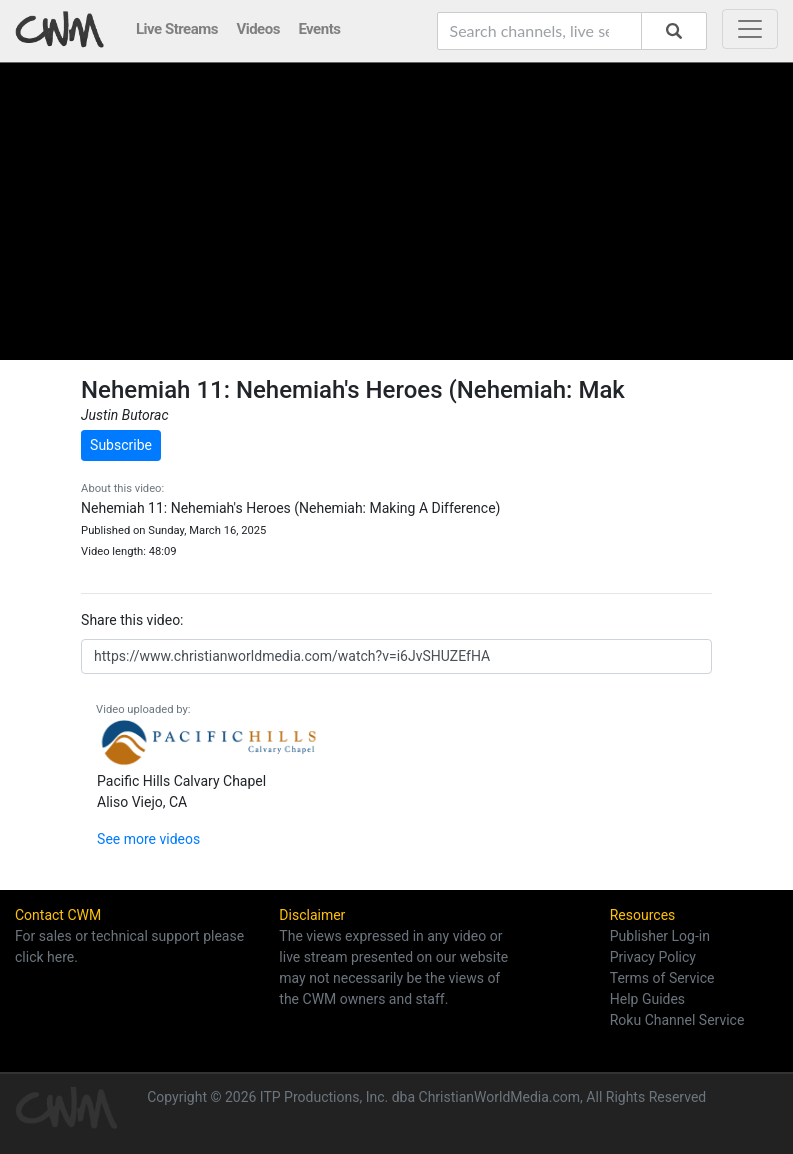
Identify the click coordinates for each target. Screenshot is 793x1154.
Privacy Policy (653, 957)
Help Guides (647, 999)
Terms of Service (662, 978)
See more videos (148, 839)
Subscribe (121, 445)
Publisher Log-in (660, 936)
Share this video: (132, 620)
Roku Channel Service (677, 1020)
